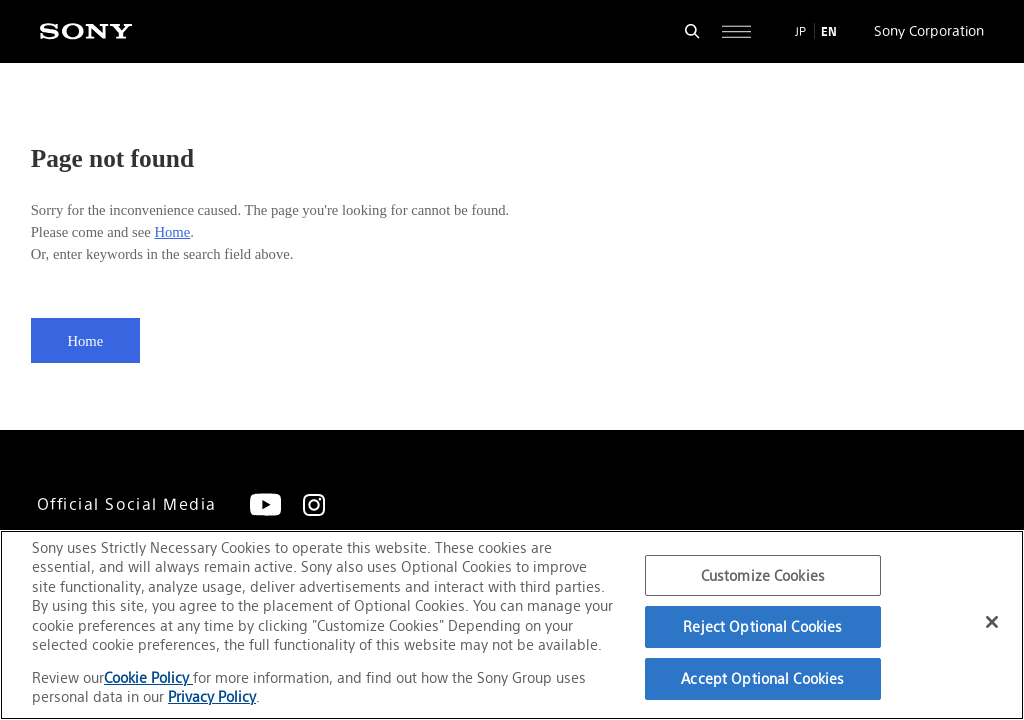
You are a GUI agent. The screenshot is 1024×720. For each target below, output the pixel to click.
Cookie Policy (148, 677)
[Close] (992, 622)
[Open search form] (692, 31)
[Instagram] (314, 505)
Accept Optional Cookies (762, 678)
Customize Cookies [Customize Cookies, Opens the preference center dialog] (763, 575)
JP (800, 31)
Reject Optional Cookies (762, 626)
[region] (512, 625)
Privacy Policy (212, 696)
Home (172, 232)
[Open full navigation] (736, 31)
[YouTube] (265, 504)
